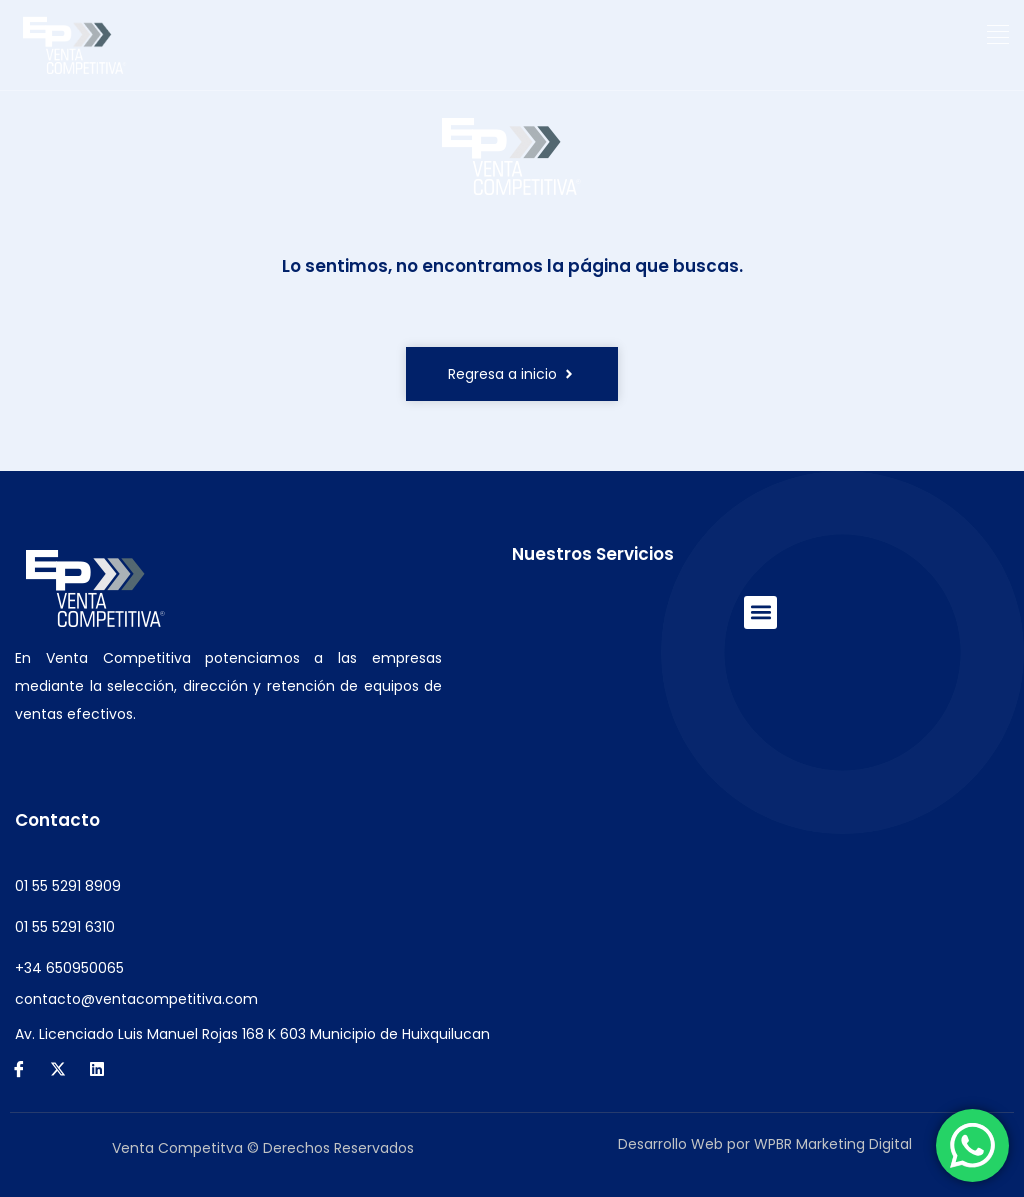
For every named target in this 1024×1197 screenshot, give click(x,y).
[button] (998, 35)
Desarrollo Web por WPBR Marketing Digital (765, 1144)
